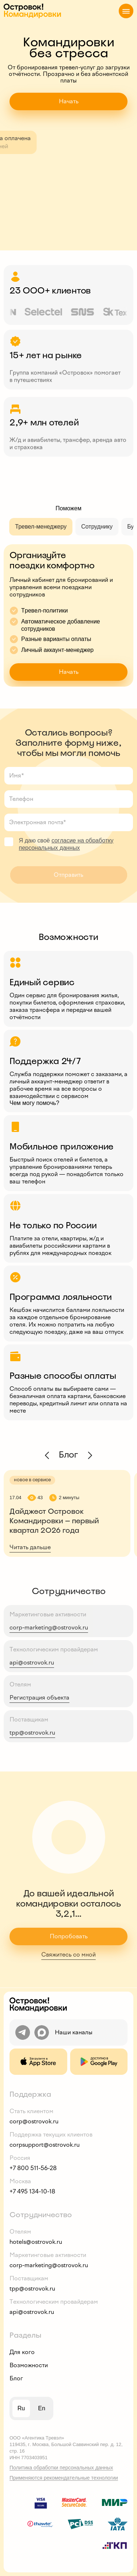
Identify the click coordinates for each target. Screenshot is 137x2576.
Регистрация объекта (39, 1697)
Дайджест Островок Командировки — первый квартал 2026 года (54, 1520)
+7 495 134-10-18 (32, 2191)
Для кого (22, 2352)
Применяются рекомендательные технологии (63, 2478)
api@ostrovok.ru (31, 1662)
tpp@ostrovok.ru (32, 1732)
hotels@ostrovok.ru (35, 2241)
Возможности (28, 2365)
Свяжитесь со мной (68, 1954)
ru (21, 2408)
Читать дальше (30, 1547)
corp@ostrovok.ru (33, 2121)
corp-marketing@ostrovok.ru (48, 1627)
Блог (16, 2378)
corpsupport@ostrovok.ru (44, 2144)
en (41, 2408)
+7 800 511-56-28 (33, 2168)
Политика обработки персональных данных (61, 2468)
